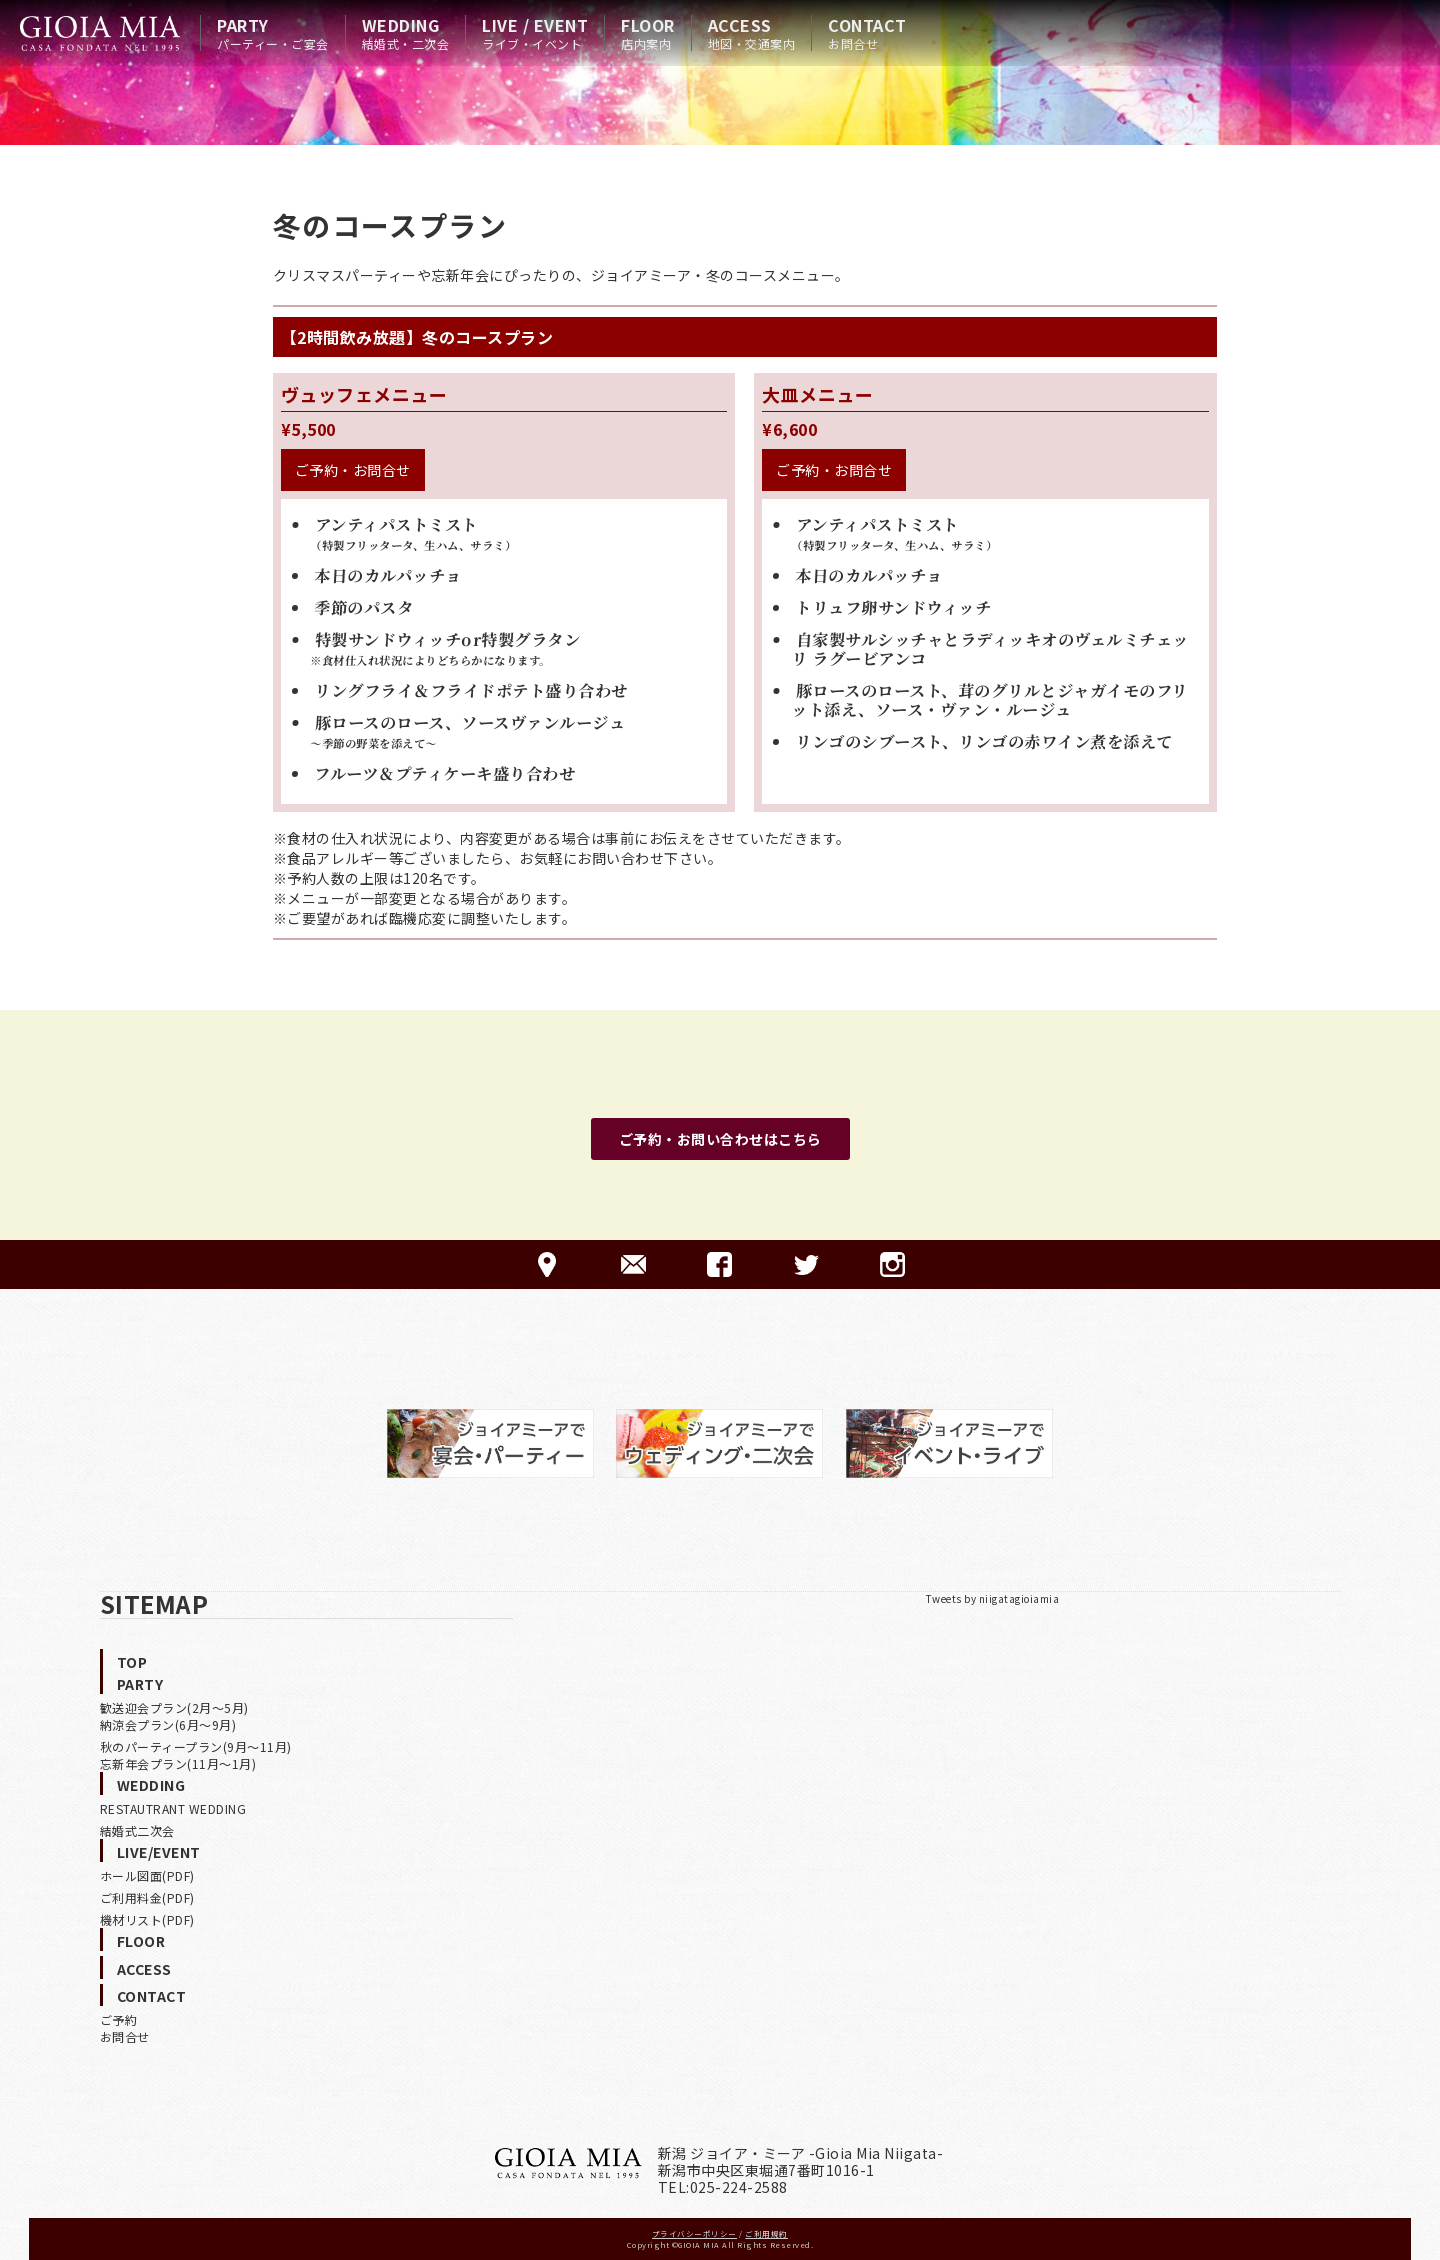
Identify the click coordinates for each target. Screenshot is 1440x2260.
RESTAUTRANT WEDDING (173, 1808)
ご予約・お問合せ (353, 470)
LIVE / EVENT (535, 33)
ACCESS (752, 33)
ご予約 (119, 2019)
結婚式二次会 (137, 1830)
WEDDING (406, 33)
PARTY (273, 33)
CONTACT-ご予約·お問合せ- (633, 1264)
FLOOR (648, 33)
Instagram (892, 1264)
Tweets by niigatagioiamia (993, 1598)
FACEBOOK (719, 1264)
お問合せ (125, 2036)
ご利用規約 (766, 2233)
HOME (100, 33)
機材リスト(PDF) (147, 1919)
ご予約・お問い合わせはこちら (720, 1139)
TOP (132, 1662)
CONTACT (867, 33)
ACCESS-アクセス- (547, 1264)
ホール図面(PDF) (147, 1875)
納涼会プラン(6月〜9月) (168, 1724)
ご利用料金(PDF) (147, 1897)
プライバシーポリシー (694, 2233)
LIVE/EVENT (159, 1852)
